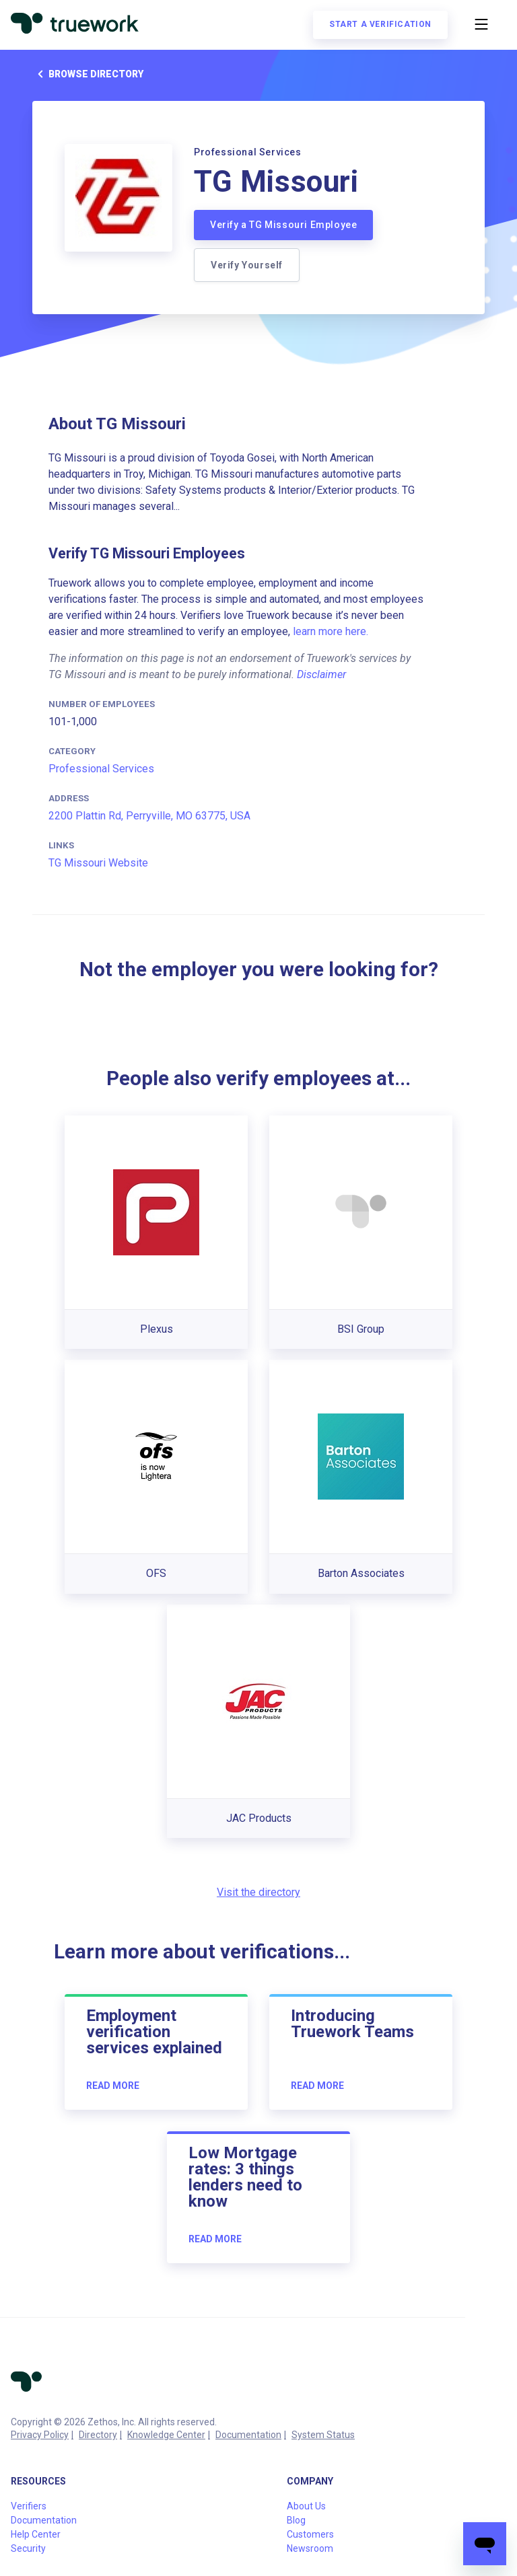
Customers (310, 2534)
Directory (98, 2434)
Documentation (248, 2434)
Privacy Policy (40, 2434)
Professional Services (101, 768)
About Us (306, 2506)
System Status (323, 2434)
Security (28, 2548)
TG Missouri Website (98, 862)
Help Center (36, 2534)
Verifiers (28, 2506)
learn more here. (330, 631)
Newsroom (310, 2548)
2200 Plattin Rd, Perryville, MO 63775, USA (149, 815)
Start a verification (380, 24)
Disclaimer (321, 674)
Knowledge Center (166, 2434)
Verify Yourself (247, 265)
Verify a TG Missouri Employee (283, 224)
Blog (296, 2520)
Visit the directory (258, 1892)
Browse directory (87, 74)
